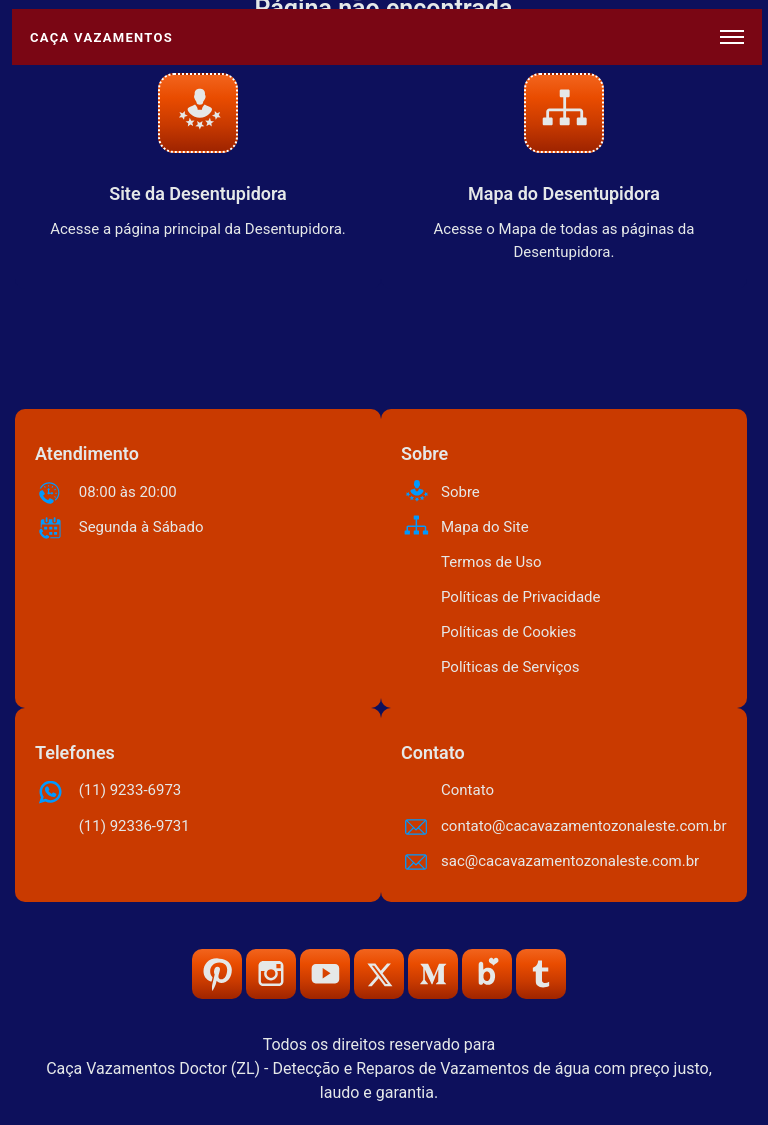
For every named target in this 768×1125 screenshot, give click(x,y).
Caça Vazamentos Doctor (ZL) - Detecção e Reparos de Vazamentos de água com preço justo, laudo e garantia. (379, 1080)
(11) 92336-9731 (134, 826)
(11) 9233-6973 (130, 790)
